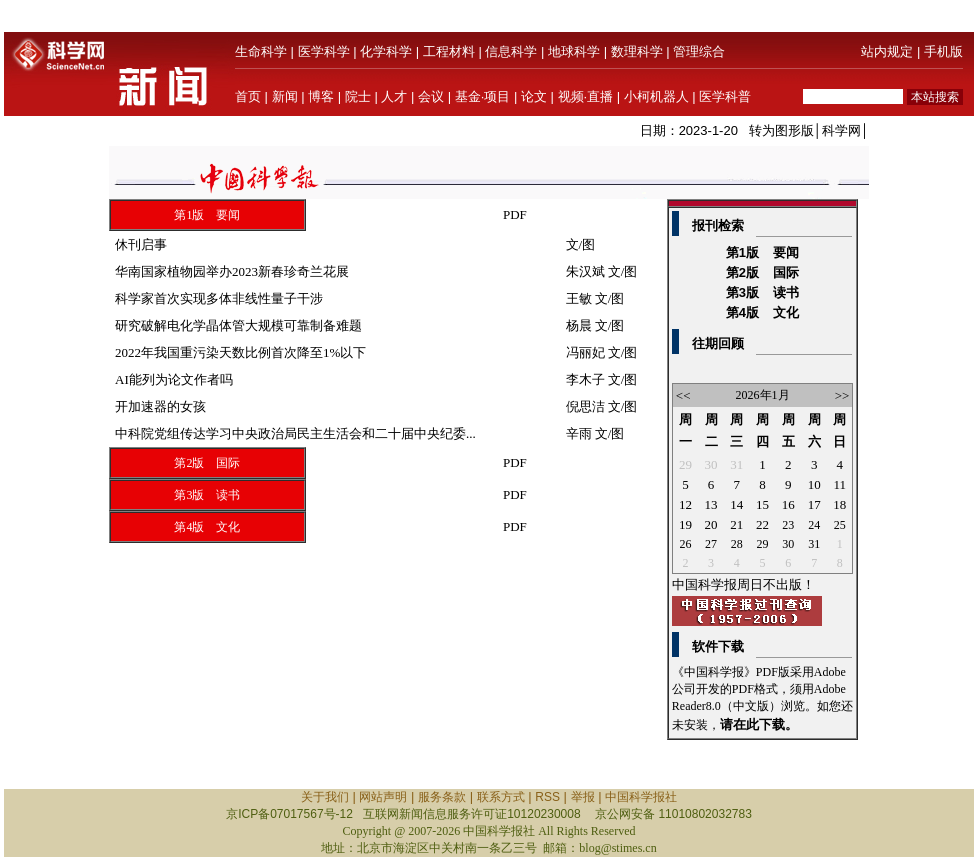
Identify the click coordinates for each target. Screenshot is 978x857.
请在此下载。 (759, 724)
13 (711, 504)
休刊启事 (141, 244)
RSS (547, 797)
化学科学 (386, 51)
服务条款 (442, 797)
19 (685, 524)
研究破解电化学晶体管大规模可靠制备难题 (238, 325)
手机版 (943, 51)
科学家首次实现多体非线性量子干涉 (219, 298)
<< (683, 395)
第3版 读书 (207, 495)
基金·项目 (483, 96)
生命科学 (261, 51)
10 (814, 484)
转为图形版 (781, 130)
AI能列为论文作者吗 (174, 379)
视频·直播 (586, 96)
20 (711, 524)
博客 (321, 96)
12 (685, 504)
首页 (248, 96)
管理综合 (699, 51)
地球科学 (574, 51)
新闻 (285, 96)
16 (788, 504)
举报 (583, 797)
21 (736, 524)
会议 (431, 96)
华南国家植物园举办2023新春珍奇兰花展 (232, 271)
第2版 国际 (207, 463)
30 (711, 464)
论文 (534, 96)
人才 (394, 96)
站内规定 (887, 51)
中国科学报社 (641, 797)
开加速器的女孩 (160, 406)
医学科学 (324, 51)
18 (839, 504)
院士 (358, 96)
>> (842, 395)
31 (736, 464)
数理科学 (637, 51)
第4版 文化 (207, 527)
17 (814, 504)
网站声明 (383, 797)
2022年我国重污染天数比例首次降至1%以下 (240, 352)
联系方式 (501, 797)
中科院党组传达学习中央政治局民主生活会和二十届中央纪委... (295, 433)
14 (736, 504)
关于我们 (325, 797)
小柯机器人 (656, 96)
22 (762, 524)
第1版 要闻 (207, 215)
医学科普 (725, 96)
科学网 (841, 130)
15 (762, 504)
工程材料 (449, 51)
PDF (515, 214)
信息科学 (511, 51)
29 (685, 464)
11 (839, 484)
